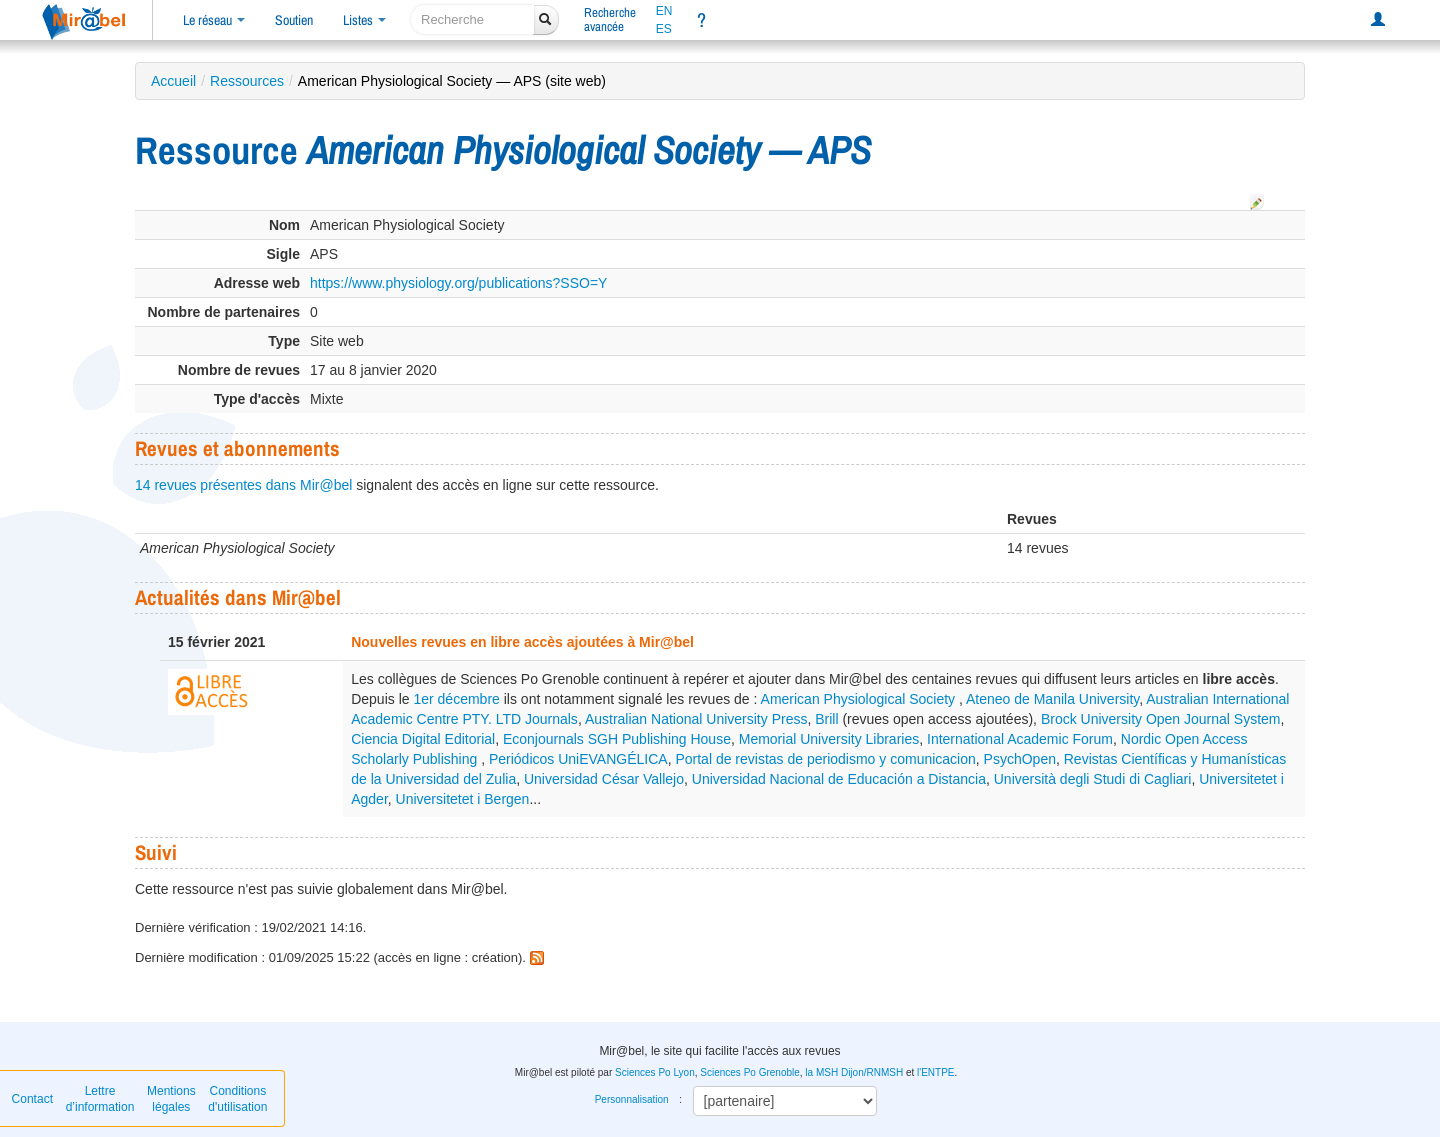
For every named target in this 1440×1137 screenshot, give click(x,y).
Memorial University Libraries (829, 739)
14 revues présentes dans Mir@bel (243, 485)
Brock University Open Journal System (1161, 719)
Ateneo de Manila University (1052, 699)
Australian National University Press (696, 719)
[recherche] (472, 19)
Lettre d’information (100, 1099)
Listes (364, 20)
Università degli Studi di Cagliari (1093, 779)
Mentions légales (171, 1099)
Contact (32, 1099)
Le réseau (214, 20)
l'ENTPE (935, 1072)
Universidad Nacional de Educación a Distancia (839, 779)
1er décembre (456, 699)
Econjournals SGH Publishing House (617, 739)
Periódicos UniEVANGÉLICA (578, 759)
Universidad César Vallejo (604, 779)
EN (664, 11)
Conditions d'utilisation (237, 1099)
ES (664, 29)
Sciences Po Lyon (655, 1072)
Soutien (294, 20)
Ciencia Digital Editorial (423, 739)
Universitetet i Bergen (463, 799)
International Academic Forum (1020, 739)
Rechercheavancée (610, 19)
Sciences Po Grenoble (750, 1072)
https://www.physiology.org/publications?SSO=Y (458, 283)
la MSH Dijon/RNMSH (854, 1072)
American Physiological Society (860, 699)
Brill (826, 719)
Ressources (247, 81)
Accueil (173, 81)
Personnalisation (632, 1099)
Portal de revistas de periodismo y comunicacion (825, 759)
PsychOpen (1020, 759)
